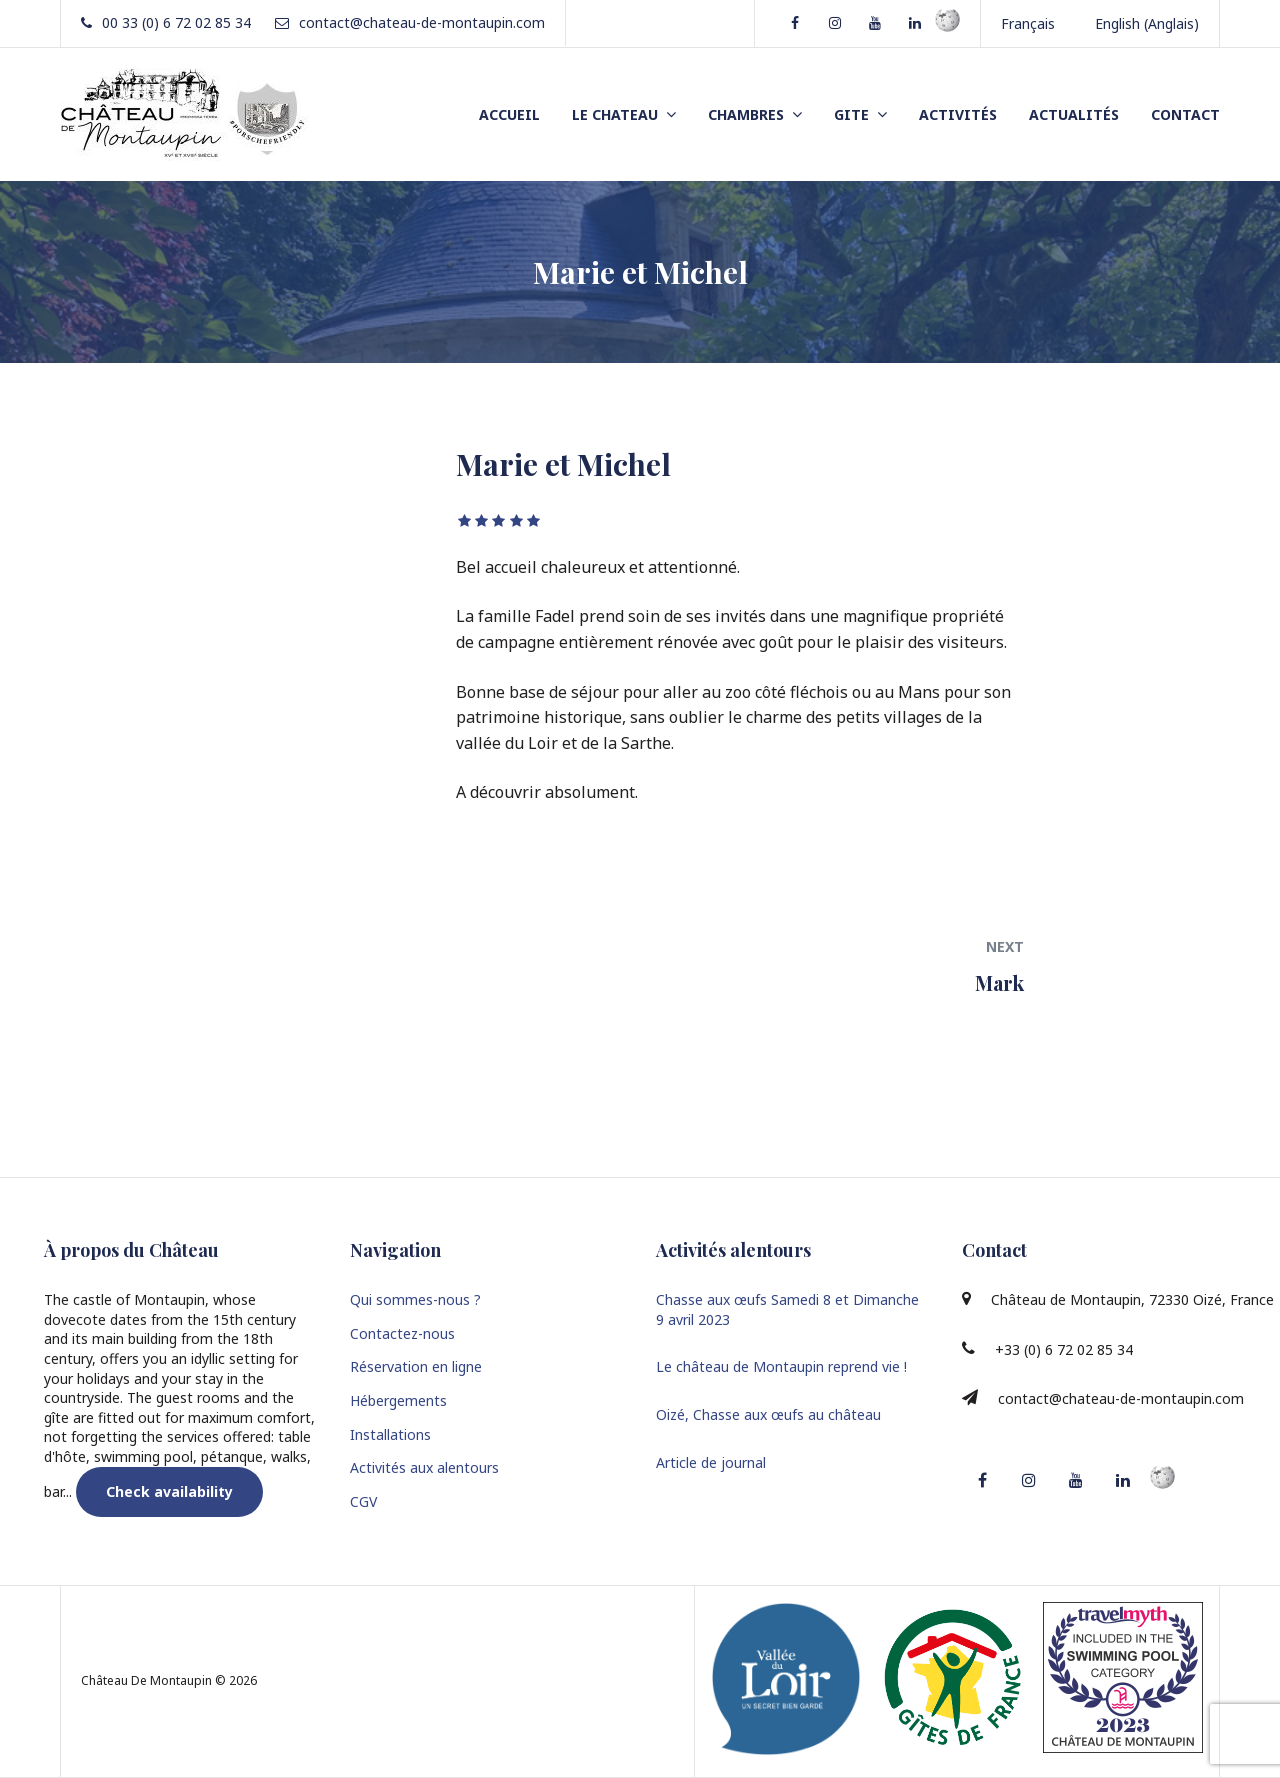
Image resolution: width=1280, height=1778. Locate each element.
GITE (851, 114)
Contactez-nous (402, 1333)
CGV (363, 1501)
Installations (390, 1434)
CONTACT (1185, 114)
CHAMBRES (746, 114)
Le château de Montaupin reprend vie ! (781, 1366)
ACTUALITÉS (1074, 114)
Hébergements (398, 1400)
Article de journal (711, 1462)
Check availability (169, 1491)
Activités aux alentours (424, 1467)
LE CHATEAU (615, 114)
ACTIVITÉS (958, 114)
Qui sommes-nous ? (415, 1299)
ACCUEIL (509, 114)
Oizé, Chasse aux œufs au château (768, 1414)
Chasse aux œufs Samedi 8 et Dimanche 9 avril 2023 (787, 1309)
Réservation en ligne (416, 1366)
